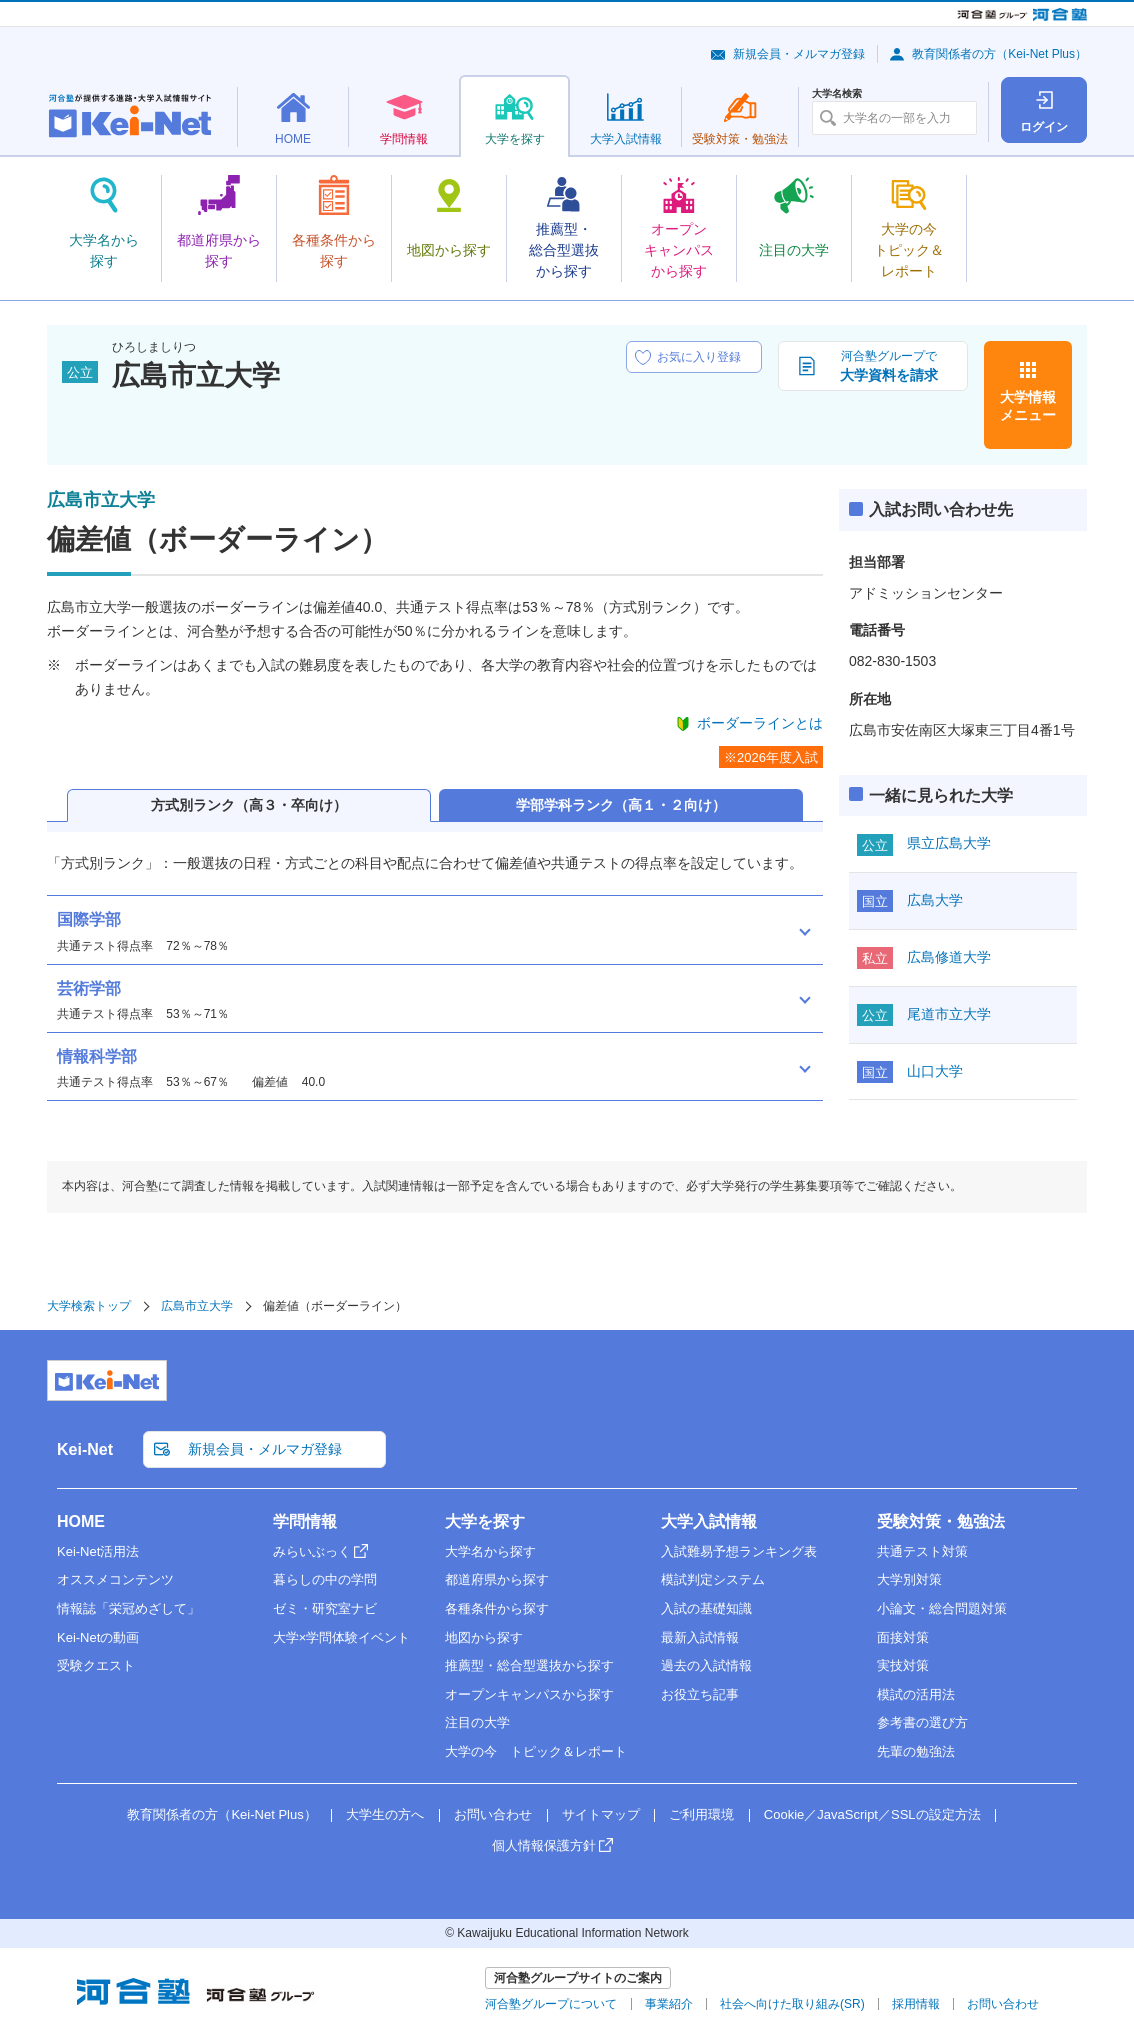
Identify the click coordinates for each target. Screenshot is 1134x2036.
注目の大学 (477, 1722)
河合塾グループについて (551, 2004)
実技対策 (903, 1665)
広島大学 (935, 900)
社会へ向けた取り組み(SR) (792, 2004)
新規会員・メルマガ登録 (799, 54)
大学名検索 (837, 94)
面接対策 (903, 1637)
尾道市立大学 (949, 1014)
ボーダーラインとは (760, 723)
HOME (81, 1521)
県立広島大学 (949, 843)
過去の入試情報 (706, 1665)
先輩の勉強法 (916, 1751)
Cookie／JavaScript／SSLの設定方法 (872, 1814)
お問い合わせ (493, 1814)
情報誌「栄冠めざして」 (128, 1608)
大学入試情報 (709, 1521)
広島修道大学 (949, 957)
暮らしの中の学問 (325, 1579)
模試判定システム (713, 1579)
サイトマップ (601, 1814)
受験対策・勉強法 (941, 1521)
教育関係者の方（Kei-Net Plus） (999, 54)
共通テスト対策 (922, 1551)
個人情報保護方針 (544, 1845)
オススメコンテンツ (115, 1579)
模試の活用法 (916, 1694)
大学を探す (485, 1521)
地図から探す (484, 1637)
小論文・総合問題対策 (942, 1608)
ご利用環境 (701, 1814)
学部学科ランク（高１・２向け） (621, 805)
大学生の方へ (385, 1814)
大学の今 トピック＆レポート (536, 1751)
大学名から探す (490, 1551)
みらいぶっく (312, 1551)
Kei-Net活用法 (98, 1551)
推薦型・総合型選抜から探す (529, 1665)
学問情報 (305, 1521)
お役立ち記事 (700, 1694)
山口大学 (935, 1071)
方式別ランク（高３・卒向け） (249, 805)
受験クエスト (96, 1665)
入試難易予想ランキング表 (739, 1551)
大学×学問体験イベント (342, 1637)
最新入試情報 (700, 1637)
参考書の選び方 (922, 1722)
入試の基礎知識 (706, 1608)
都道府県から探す (497, 1579)
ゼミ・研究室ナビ (325, 1608)
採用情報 (916, 2004)
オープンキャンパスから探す (529, 1694)
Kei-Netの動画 (98, 1637)
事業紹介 (669, 2004)
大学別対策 (909, 1579)
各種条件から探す (497, 1608)
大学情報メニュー (1028, 406)
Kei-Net (85, 1449)
